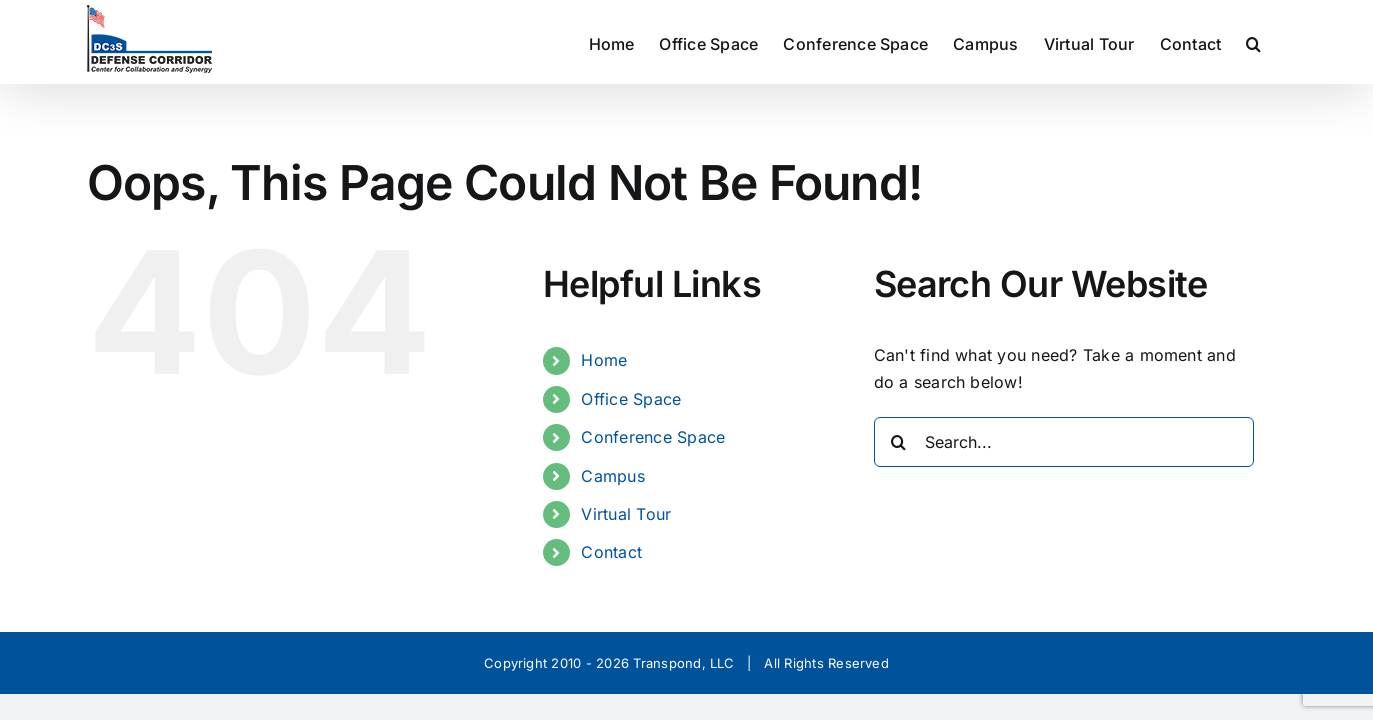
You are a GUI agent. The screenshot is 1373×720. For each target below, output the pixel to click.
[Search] (899, 442)
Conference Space (653, 437)
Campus (612, 476)
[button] (1278, 42)
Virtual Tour (626, 514)
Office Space (631, 399)
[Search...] (1064, 442)
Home (604, 360)
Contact (611, 552)
